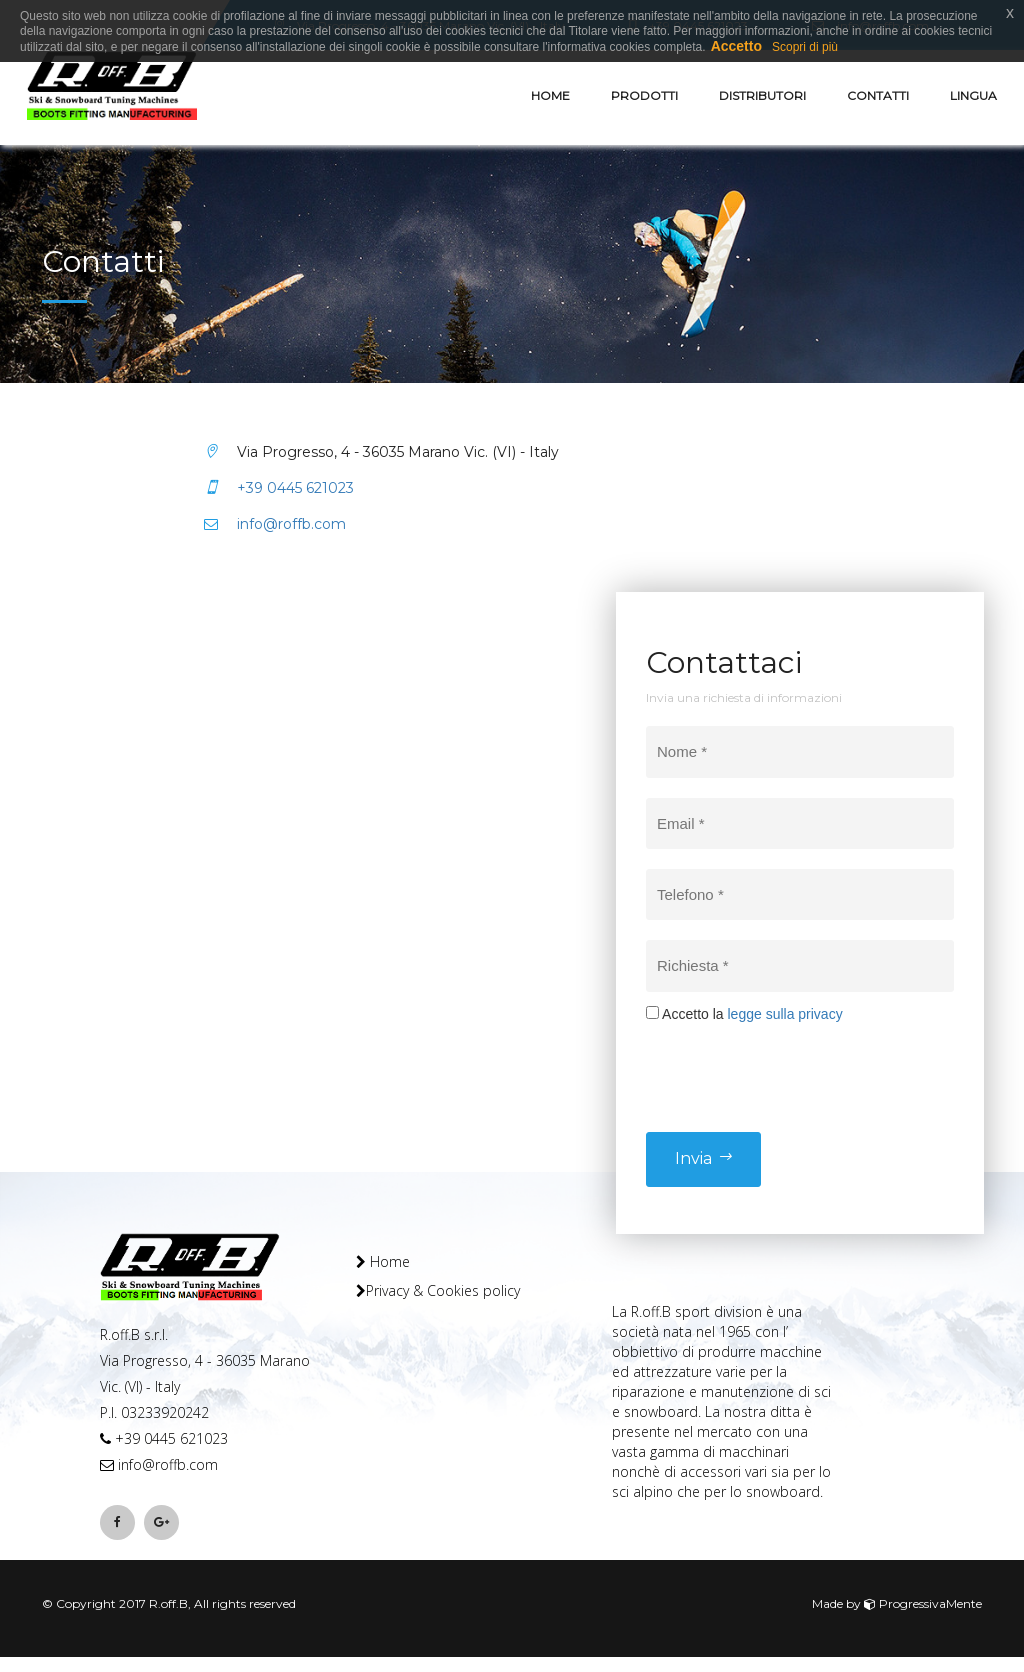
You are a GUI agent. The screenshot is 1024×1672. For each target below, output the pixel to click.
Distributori (762, 95)
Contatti (878, 95)
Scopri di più (805, 47)
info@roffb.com (275, 524)
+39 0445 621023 (279, 488)
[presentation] (798, 1063)
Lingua (973, 95)
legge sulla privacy (784, 1014)
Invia (703, 1158)
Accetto (736, 46)
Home (550, 95)
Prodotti (644, 95)
